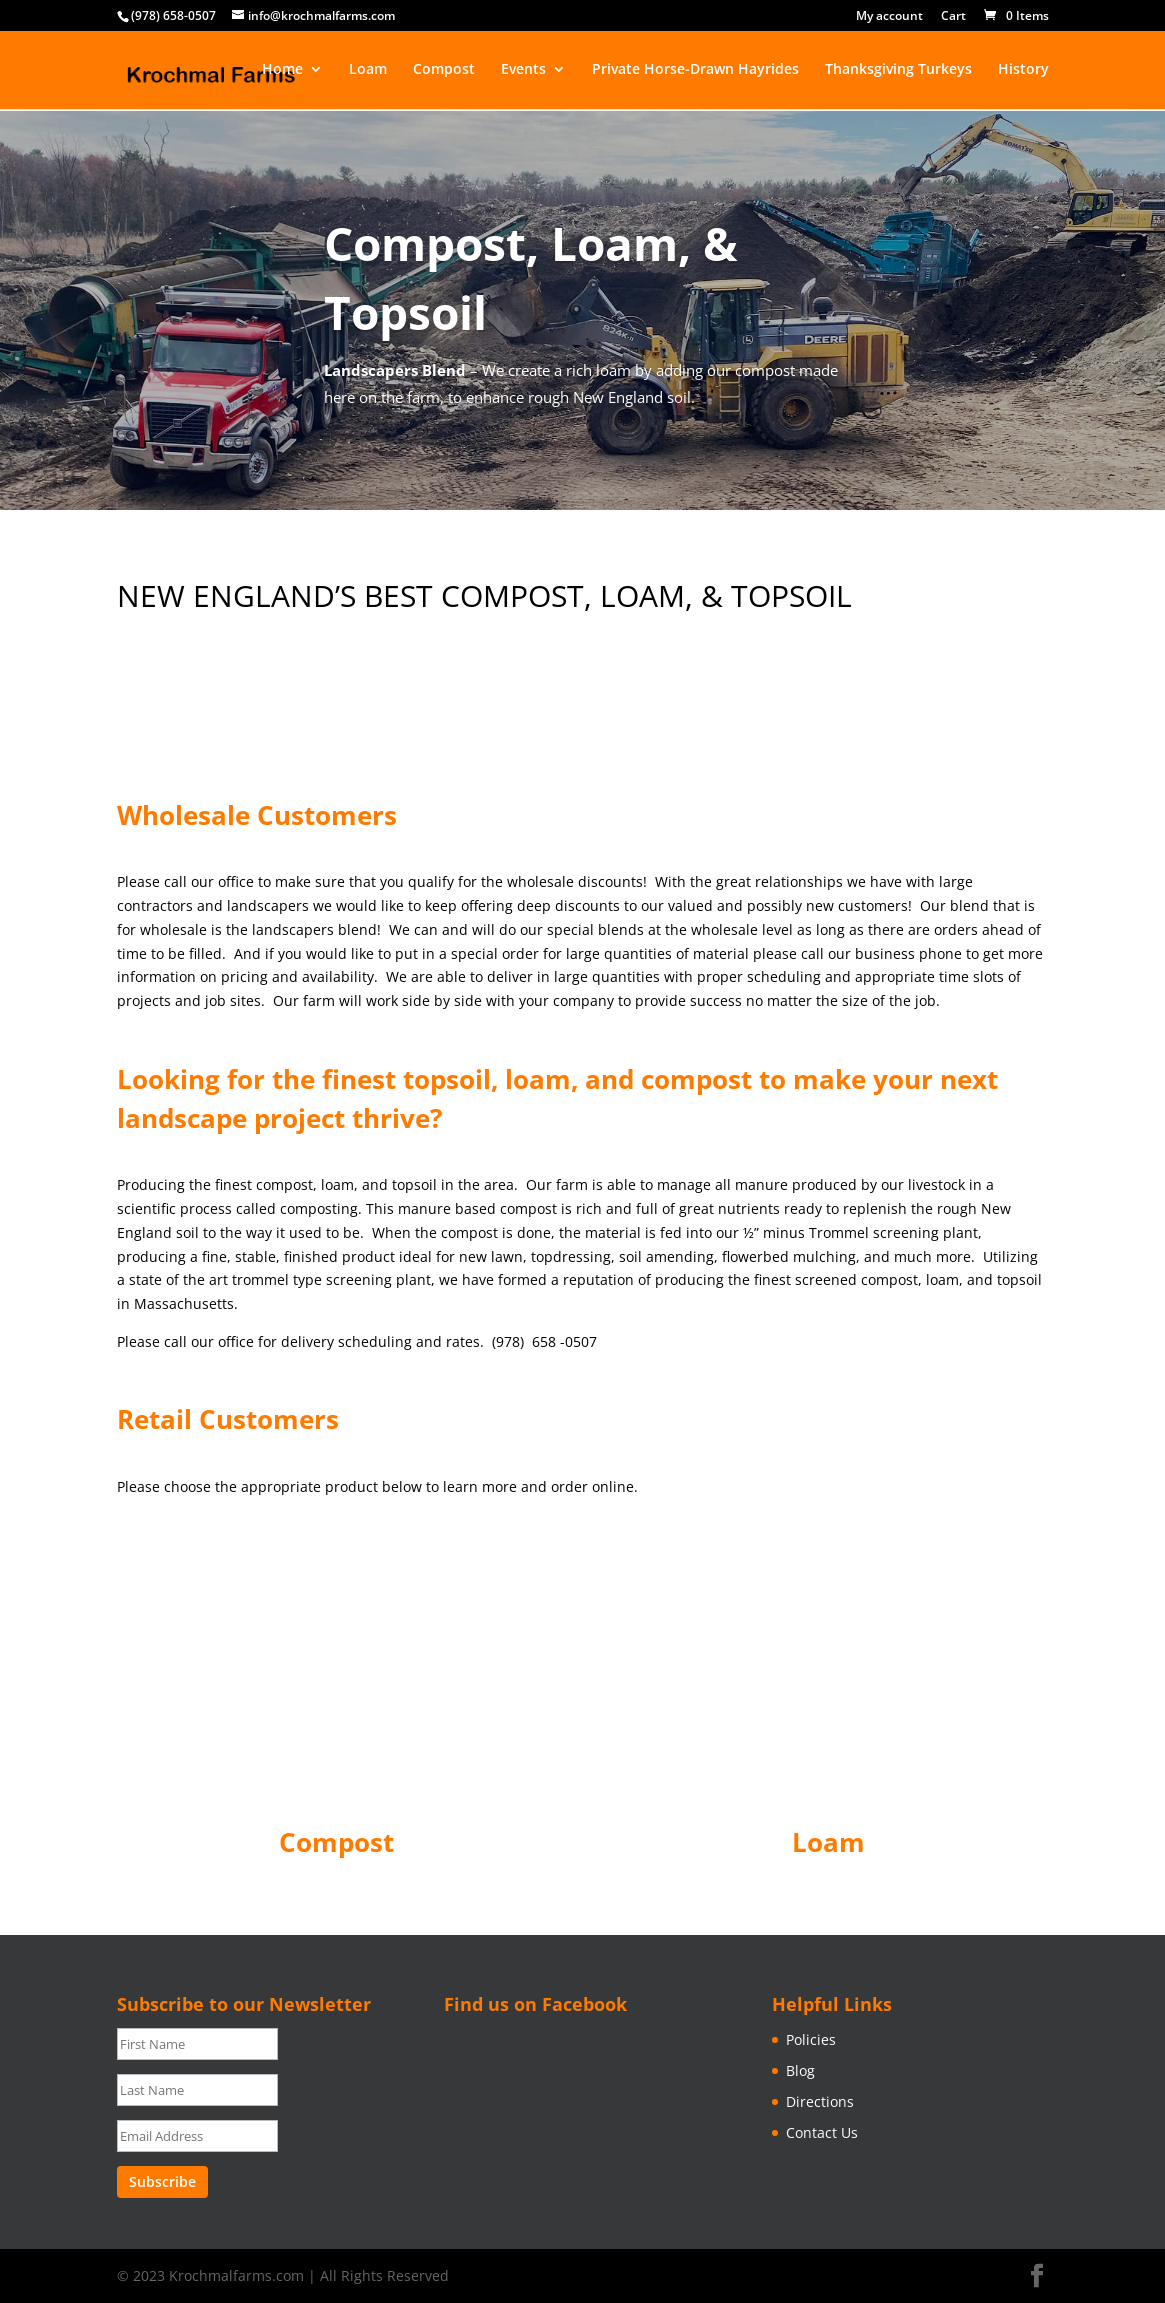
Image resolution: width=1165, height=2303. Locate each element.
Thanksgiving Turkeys (898, 71)
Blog (800, 2070)
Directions (820, 2101)
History (1023, 71)
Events (523, 71)
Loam (368, 71)
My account (889, 17)
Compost (444, 71)
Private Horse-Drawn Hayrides (695, 71)
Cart (953, 17)
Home (282, 71)
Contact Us (822, 2132)
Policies (811, 2039)
